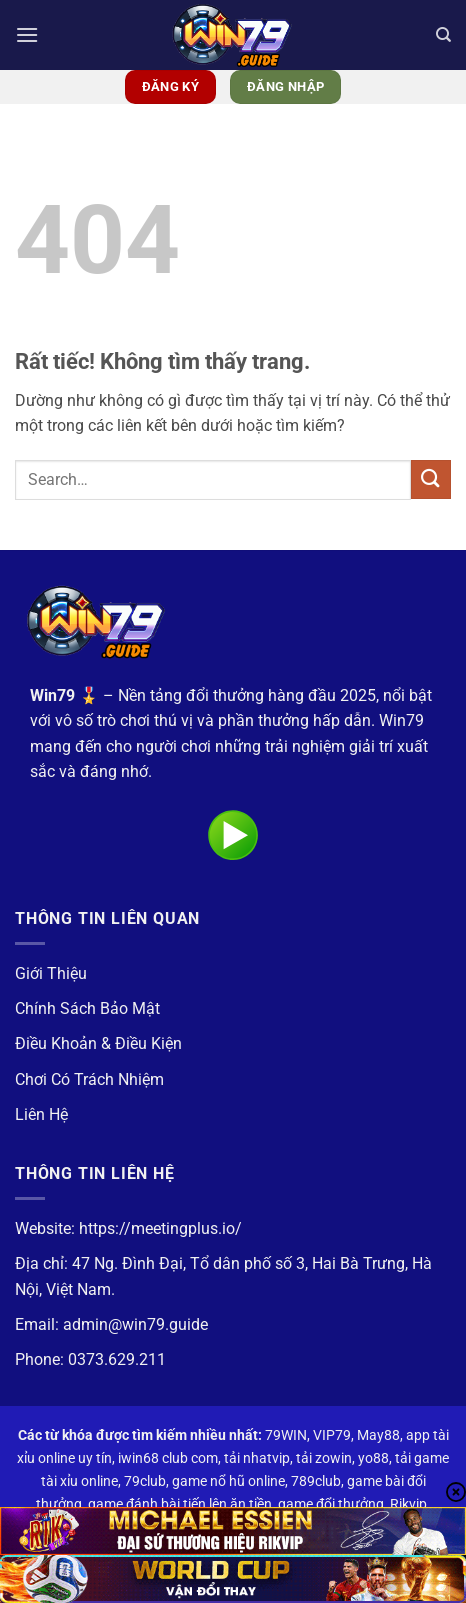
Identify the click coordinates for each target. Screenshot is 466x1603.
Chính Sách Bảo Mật (87, 1008)
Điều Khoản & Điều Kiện (98, 1043)
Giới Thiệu (51, 973)
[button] (27, 34)
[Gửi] (431, 479)
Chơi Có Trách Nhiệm (89, 1079)
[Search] (443, 35)
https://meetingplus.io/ (160, 1228)
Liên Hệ (41, 1114)
